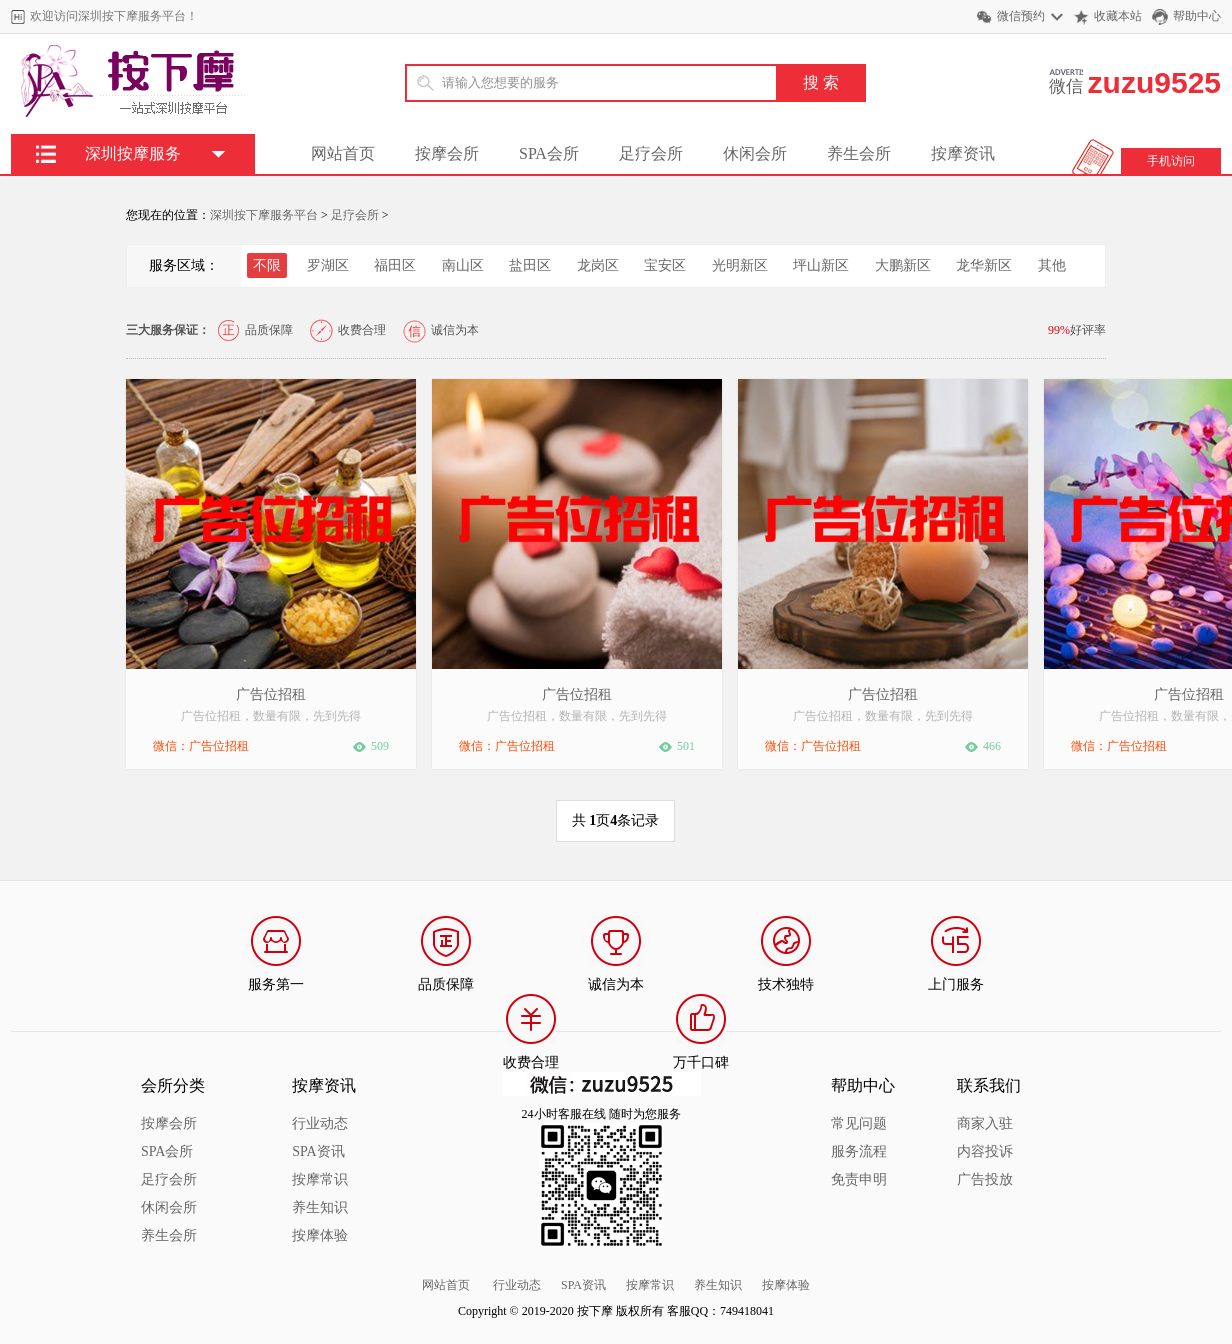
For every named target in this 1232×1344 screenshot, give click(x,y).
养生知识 (320, 1207)
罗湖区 (328, 265)
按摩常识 (320, 1179)
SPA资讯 (318, 1151)
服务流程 (859, 1151)
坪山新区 (821, 265)
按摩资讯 (963, 153)
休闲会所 (755, 153)
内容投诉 (985, 1151)
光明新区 (740, 265)
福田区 (395, 265)
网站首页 (343, 153)
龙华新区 (984, 265)
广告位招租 (271, 694)
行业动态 (320, 1123)
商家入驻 (985, 1123)
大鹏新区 (903, 265)
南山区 (463, 265)
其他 (1052, 265)
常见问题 (859, 1123)
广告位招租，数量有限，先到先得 (271, 716)
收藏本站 (1118, 16)
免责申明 (859, 1179)
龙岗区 (598, 265)
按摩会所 (447, 153)
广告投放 (985, 1179)
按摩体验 (320, 1235)
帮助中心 (1197, 16)
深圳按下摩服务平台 (264, 215)
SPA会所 (549, 153)
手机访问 (1171, 161)
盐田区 (530, 265)
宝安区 (665, 265)
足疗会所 (651, 153)
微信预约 (1021, 16)
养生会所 (859, 153)
